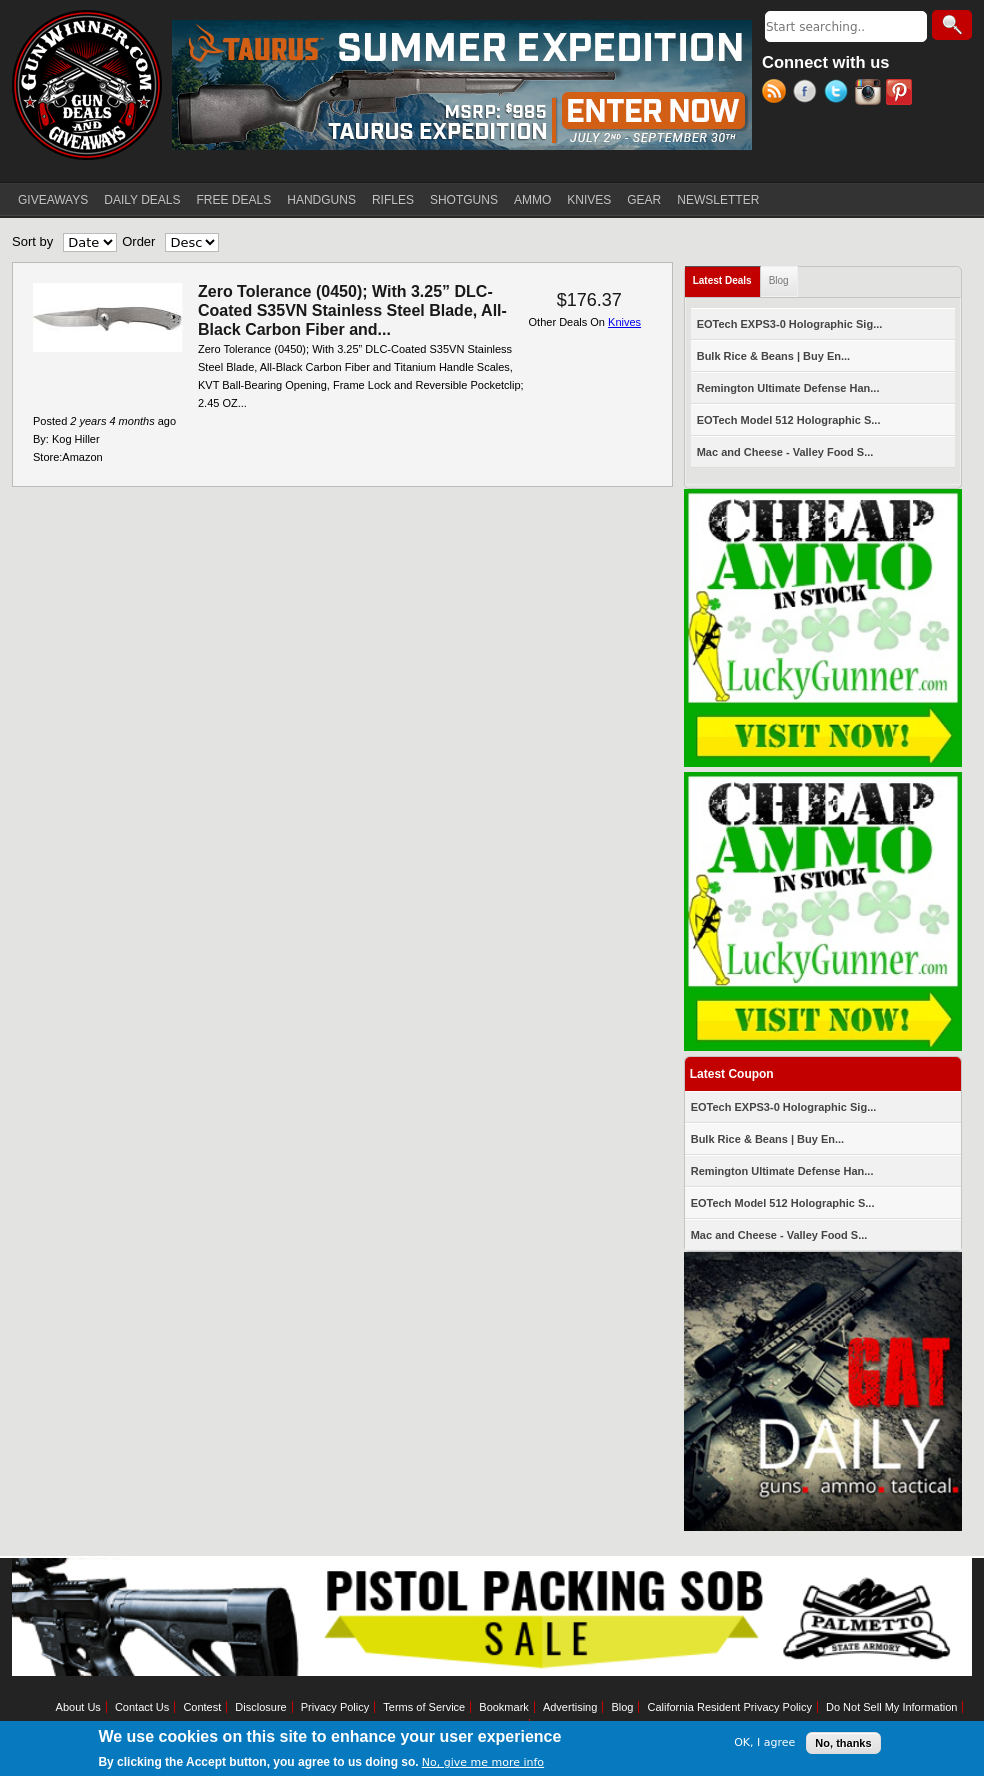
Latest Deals (727, 276)
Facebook (808, 94)
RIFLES (393, 200)
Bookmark (504, 1707)
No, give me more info (483, 1762)
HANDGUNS (321, 200)
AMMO (532, 200)
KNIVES (589, 200)
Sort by (32, 241)
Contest (202, 1707)
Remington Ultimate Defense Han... (788, 388)
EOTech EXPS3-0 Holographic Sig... (790, 324)
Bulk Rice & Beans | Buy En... (773, 356)
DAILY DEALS (142, 200)
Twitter (839, 94)
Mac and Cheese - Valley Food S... (785, 452)
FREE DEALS (234, 200)
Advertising (570, 1707)
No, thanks (843, 1743)
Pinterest (901, 94)
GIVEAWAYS (53, 200)
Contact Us (142, 1707)
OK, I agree (764, 1742)
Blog (779, 280)
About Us (78, 1707)
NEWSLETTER (718, 200)
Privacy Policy (335, 1707)
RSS (777, 94)
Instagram (870, 94)
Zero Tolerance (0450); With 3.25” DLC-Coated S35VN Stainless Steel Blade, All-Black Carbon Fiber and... (352, 310)
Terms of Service (424, 1707)
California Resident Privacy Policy (729, 1707)
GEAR (644, 200)
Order (138, 241)
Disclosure (260, 1707)
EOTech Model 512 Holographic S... (789, 420)
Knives (624, 322)
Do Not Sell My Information (891, 1707)
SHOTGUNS (464, 200)
